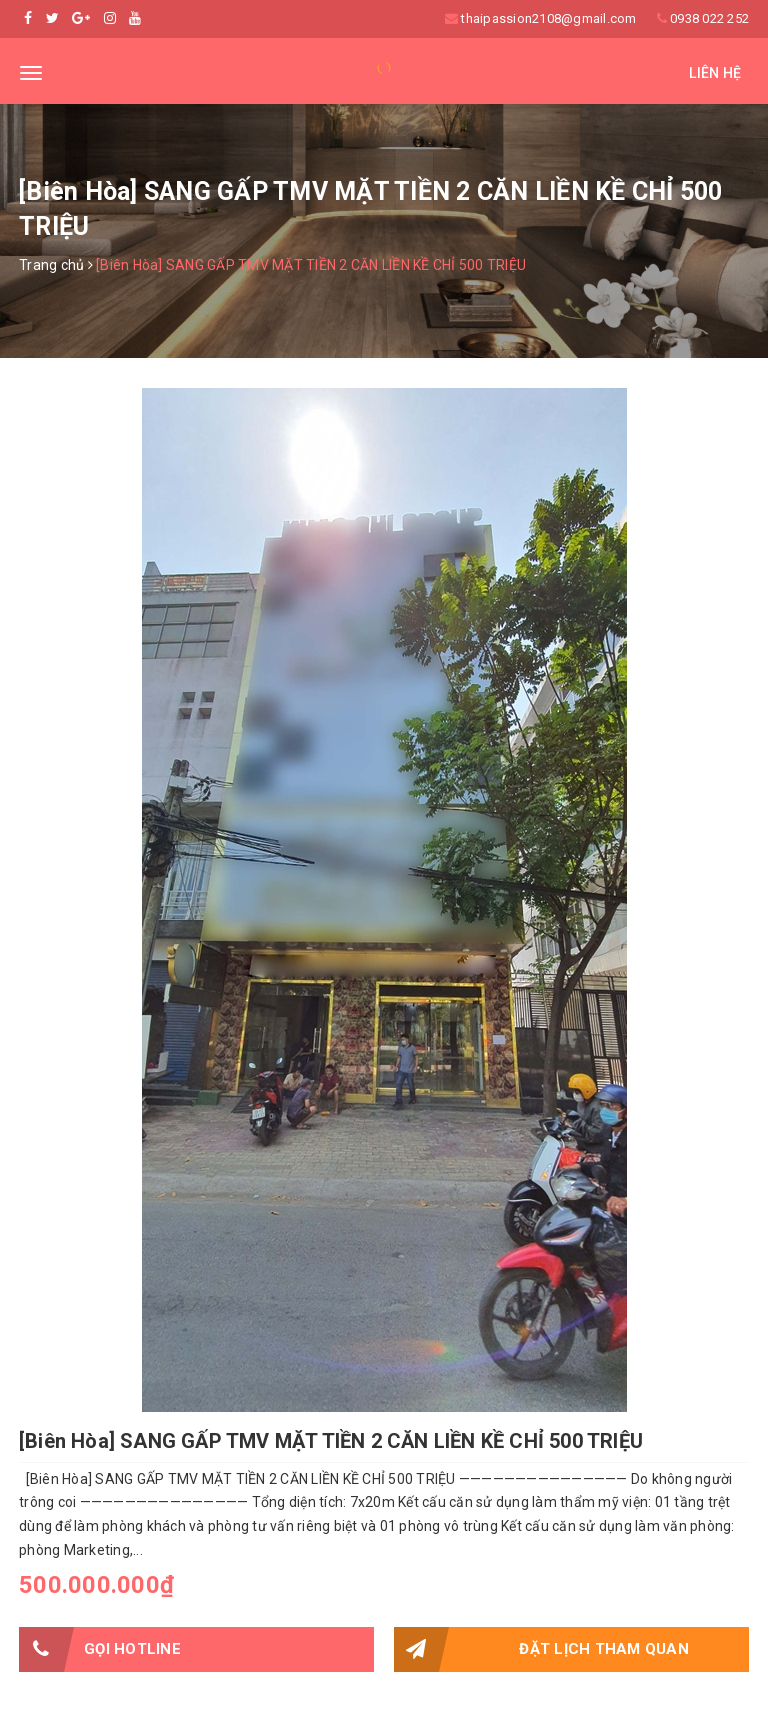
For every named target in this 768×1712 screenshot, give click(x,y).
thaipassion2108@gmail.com (548, 18)
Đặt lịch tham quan (541, 1649)
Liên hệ (715, 73)
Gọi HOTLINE (100, 1649)
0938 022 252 (709, 18)
